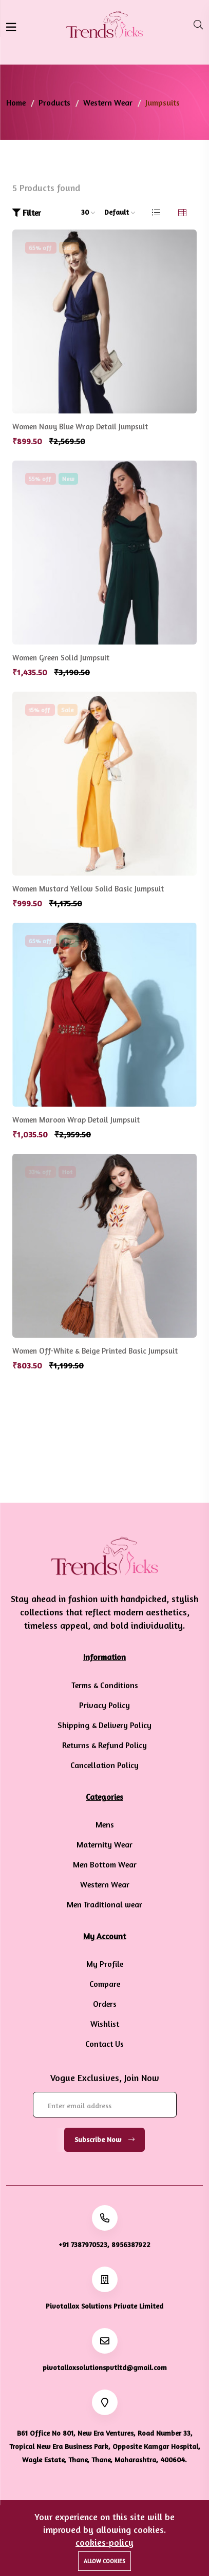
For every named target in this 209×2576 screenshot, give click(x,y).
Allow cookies (104, 2561)
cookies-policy (104, 2542)
